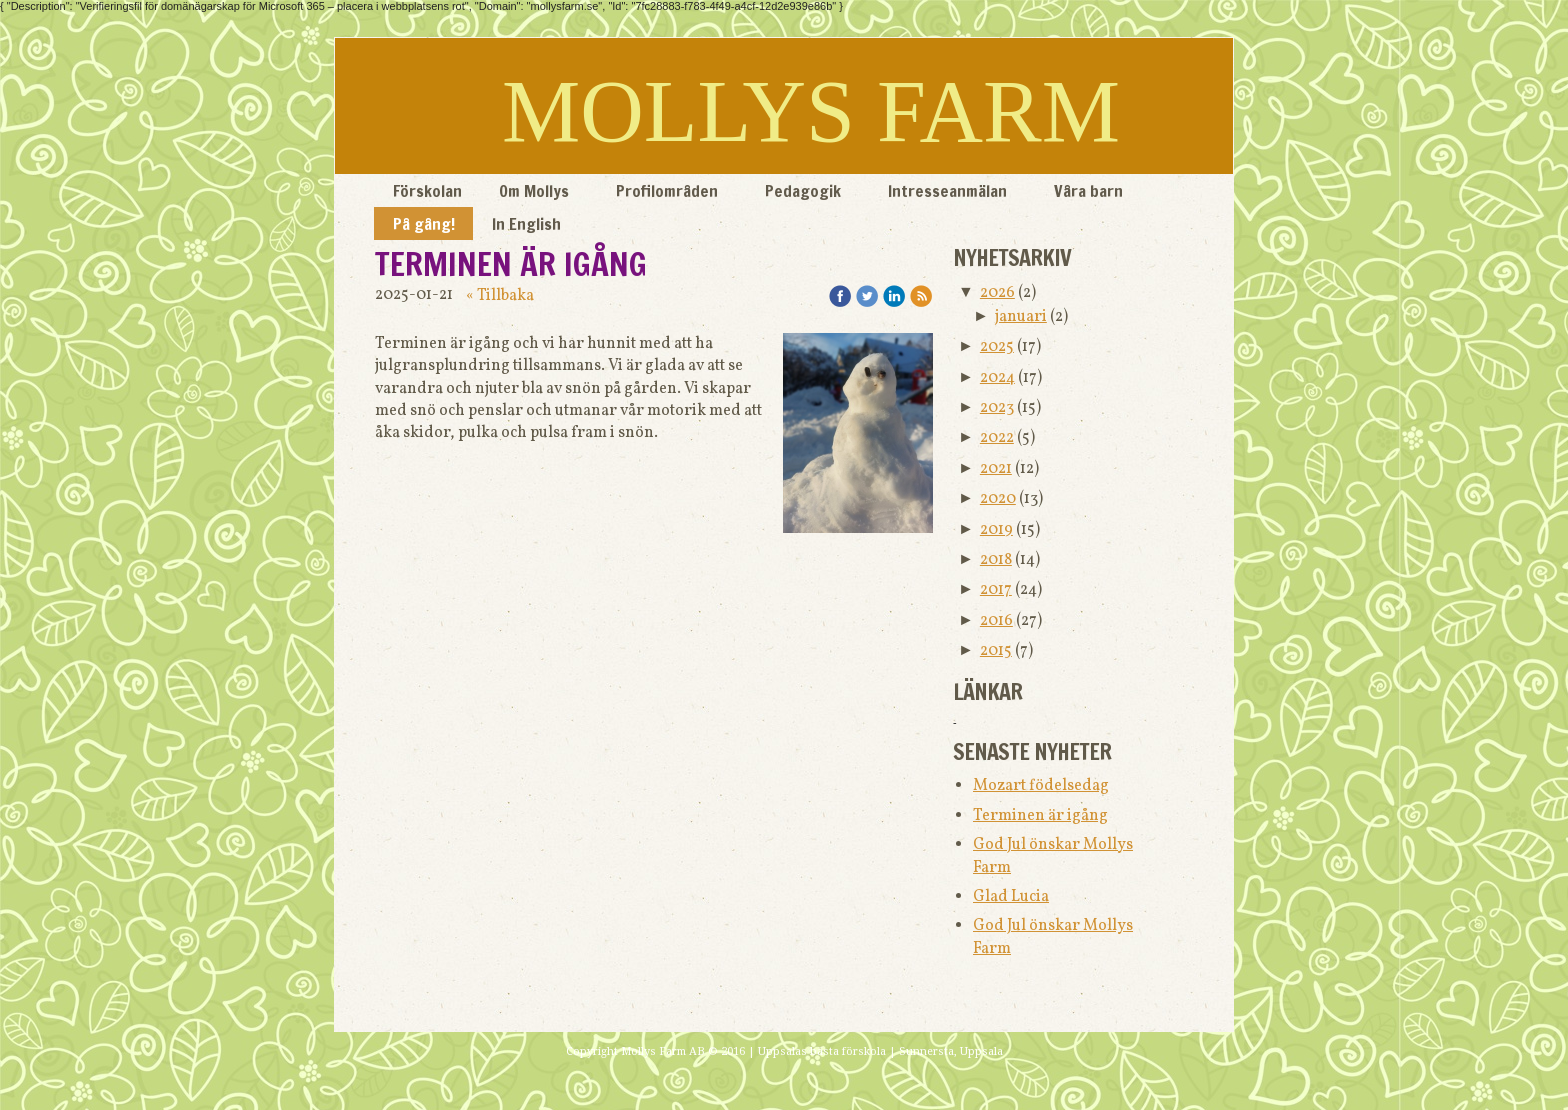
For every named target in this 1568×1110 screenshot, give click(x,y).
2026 (997, 293)
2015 (996, 651)
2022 (997, 438)
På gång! (424, 224)
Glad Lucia (1011, 897)
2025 (997, 347)
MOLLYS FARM (811, 111)
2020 (998, 499)
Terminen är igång (1040, 816)
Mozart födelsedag (1041, 786)
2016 (996, 621)
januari (1021, 317)
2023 (997, 408)
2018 (996, 560)
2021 (996, 469)
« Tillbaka (500, 296)
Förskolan (427, 191)
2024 (997, 378)
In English (526, 224)
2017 (996, 590)
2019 (996, 530)
